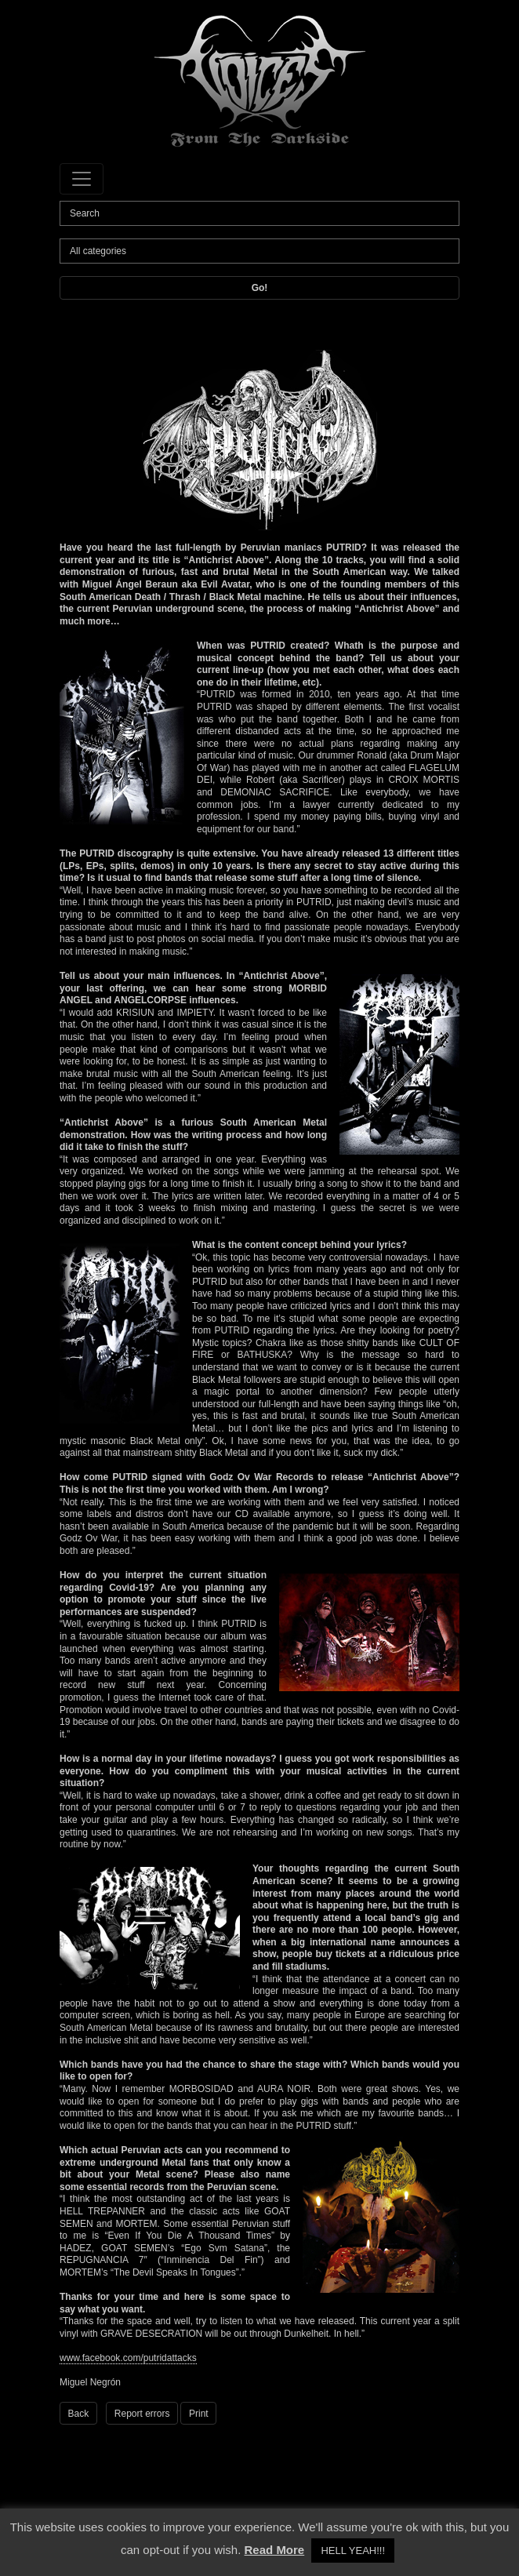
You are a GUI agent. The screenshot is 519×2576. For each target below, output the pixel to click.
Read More (275, 2549)
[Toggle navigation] (81, 179)
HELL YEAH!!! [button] (353, 2550)
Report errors (142, 2413)
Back (78, 2413)
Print (199, 2413)
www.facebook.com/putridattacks (128, 2357)
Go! (260, 287)
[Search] (259, 213)
